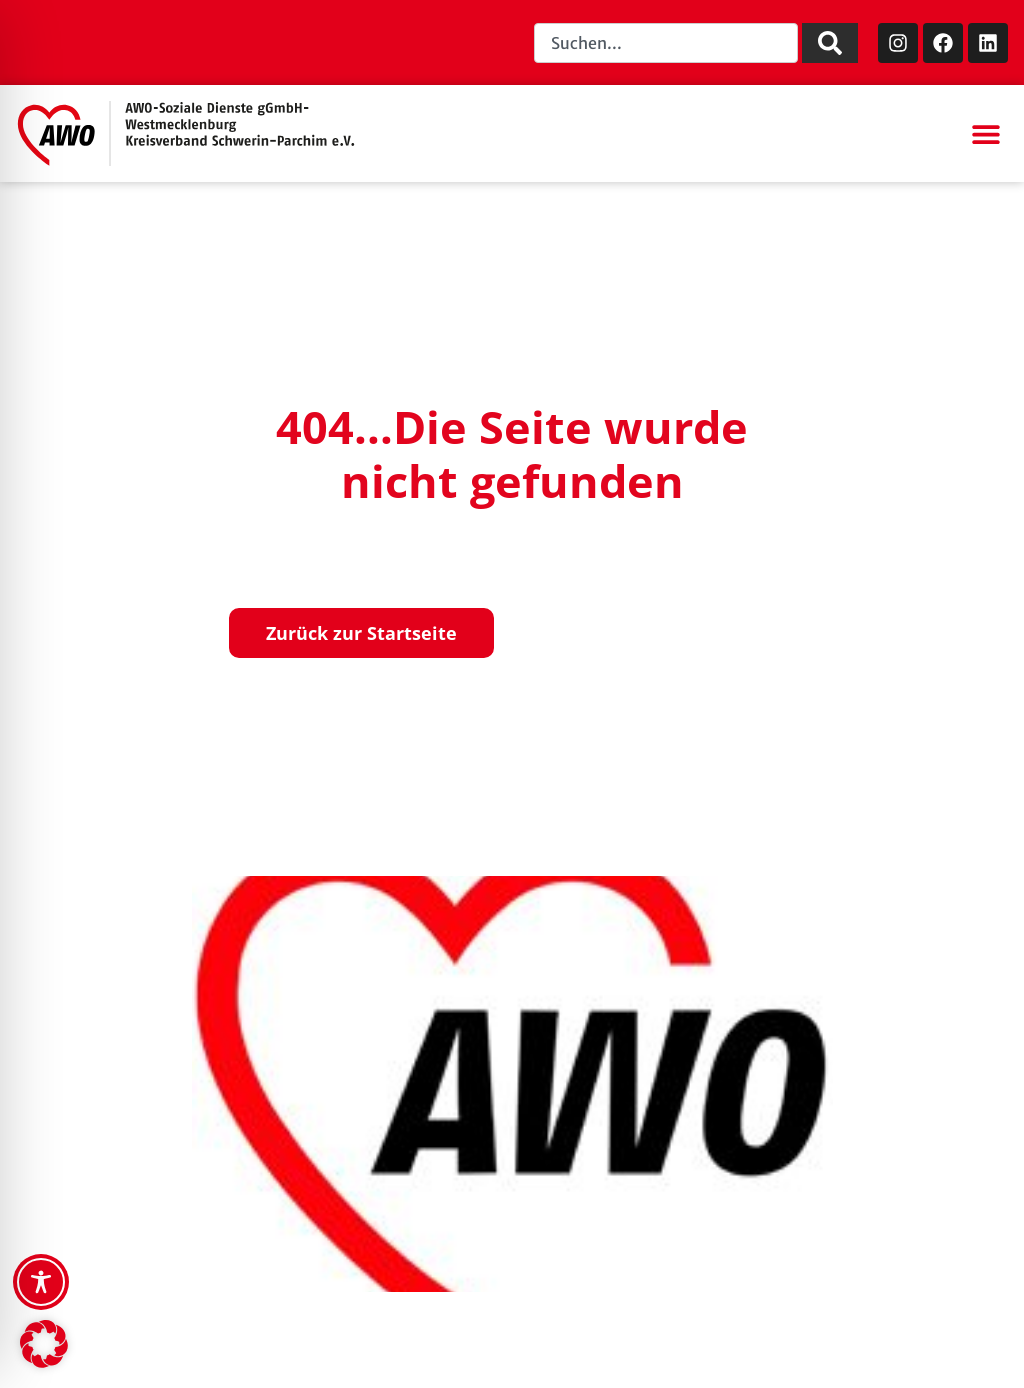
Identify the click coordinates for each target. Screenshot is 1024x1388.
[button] (985, 133)
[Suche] (830, 43)
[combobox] (666, 43)
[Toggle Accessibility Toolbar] (41, 1282)
